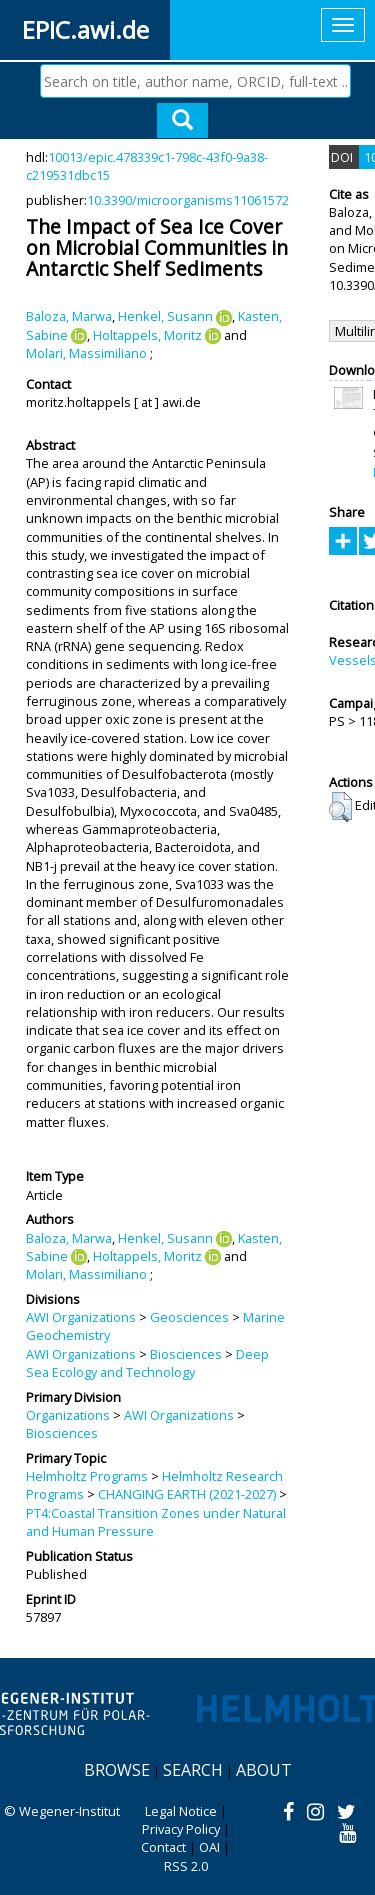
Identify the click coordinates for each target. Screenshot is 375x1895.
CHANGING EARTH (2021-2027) (187, 1494)
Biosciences (186, 1354)
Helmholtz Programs (87, 1476)
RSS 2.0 (186, 1866)
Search (193, 1770)
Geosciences (189, 1317)
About (264, 1770)
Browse (117, 1770)
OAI (209, 1847)
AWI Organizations (81, 1317)
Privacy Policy (181, 1829)
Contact (163, 1847)
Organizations (68, 1415)
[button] (340, 807)
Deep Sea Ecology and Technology (147, 1363)
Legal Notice (181, 1811)
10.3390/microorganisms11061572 (188, 200)
